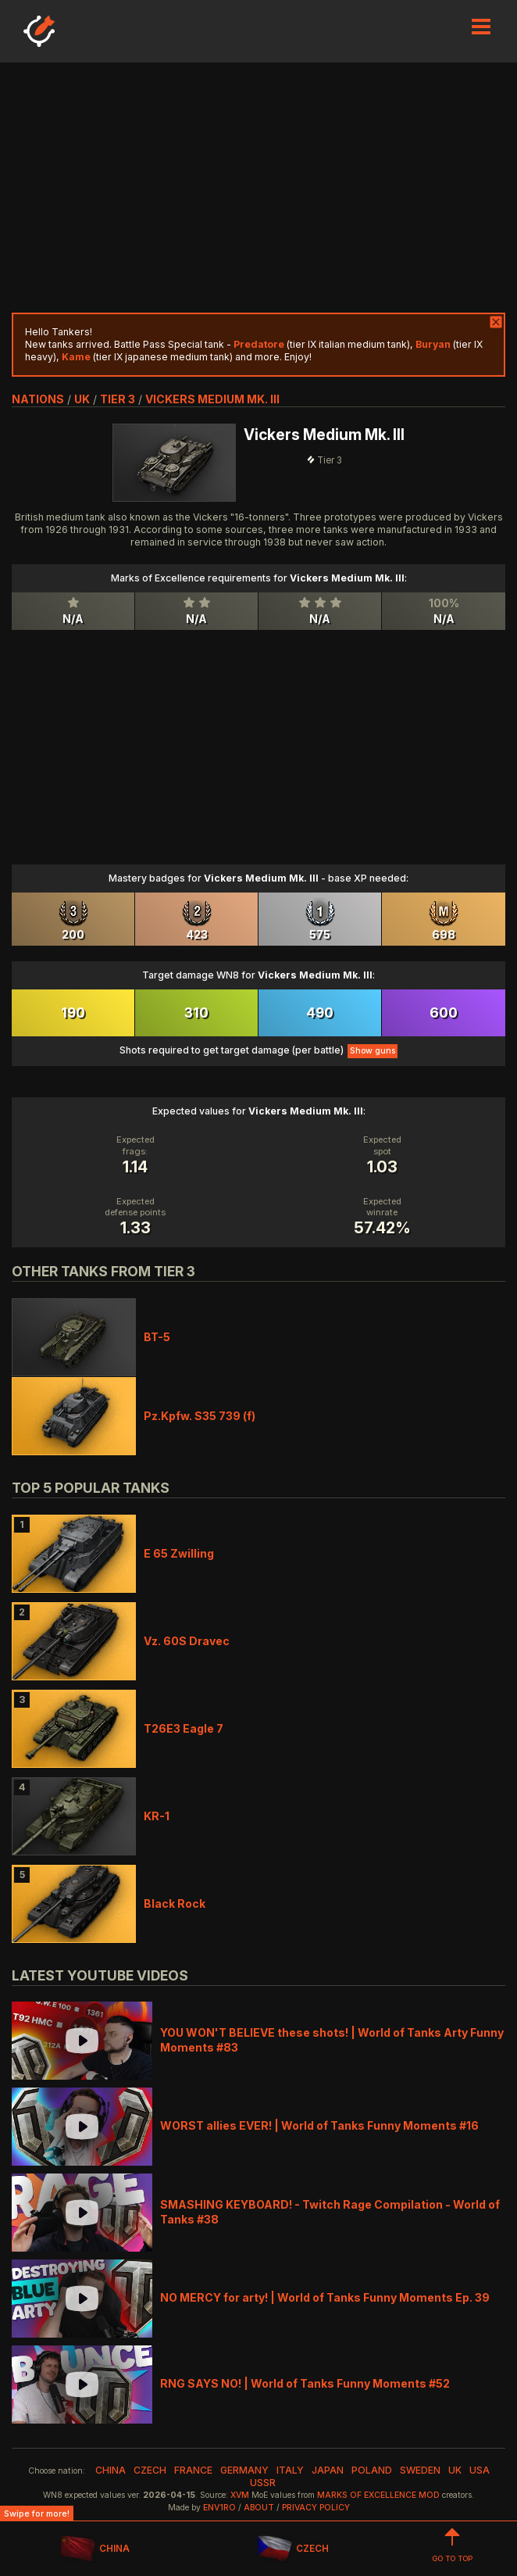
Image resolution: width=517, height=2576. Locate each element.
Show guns (372, 1051)
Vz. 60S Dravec (187, 1641)
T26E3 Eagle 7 (183, 1728)
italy (290, 2470)
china (110, 2470)
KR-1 (156, 1816)
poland (371, 2470)
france (193, 2470)
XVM (239, 2495)
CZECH (293, 2549)
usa (479, 2470)
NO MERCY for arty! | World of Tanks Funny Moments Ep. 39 (325, 2297)
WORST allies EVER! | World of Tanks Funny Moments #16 (319, 2125)
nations (38, 399)
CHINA (95, 2549)
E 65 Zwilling (179, 1553)
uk (82, 399)
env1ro (219, 2508)
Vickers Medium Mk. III (212, 399)
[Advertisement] (258, 187)
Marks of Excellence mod (378, 2495)
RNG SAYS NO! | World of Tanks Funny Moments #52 (305, 2383)
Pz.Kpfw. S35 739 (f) (199, 1415)
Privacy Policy (316, 2508)
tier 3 (117, 399)
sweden (420, 2470)
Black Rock (174, 1903)
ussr (263, 2482)
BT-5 (157, 1336)
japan (328, 2470)
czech (150, 2470)
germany (244, 2470)
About (259, 2508)
